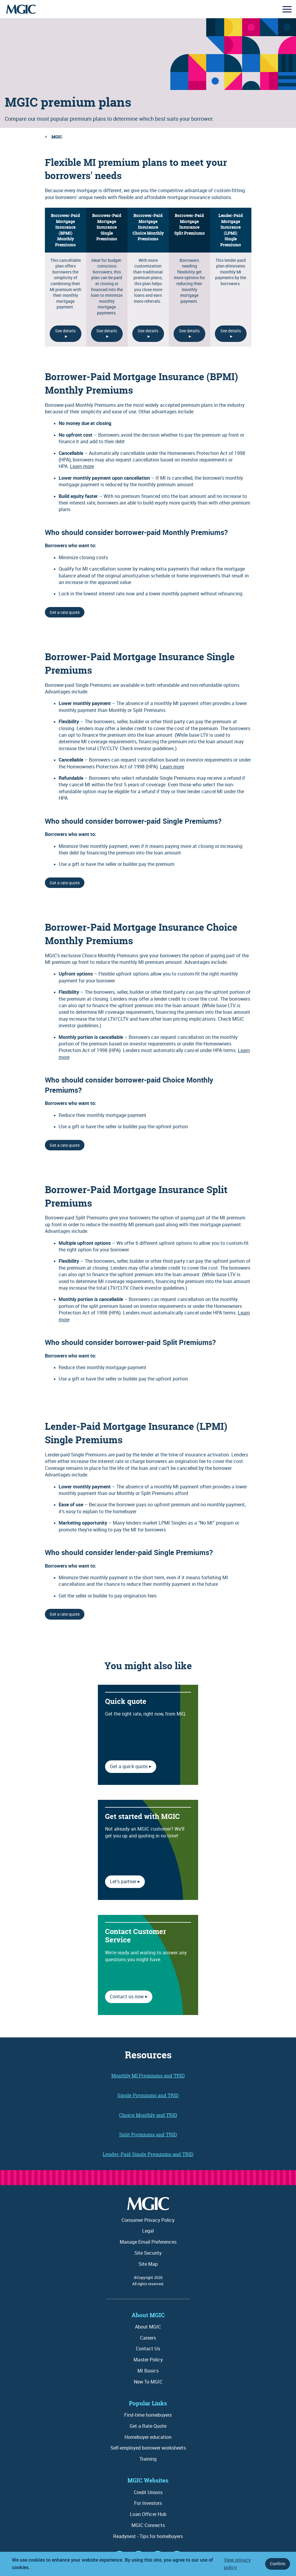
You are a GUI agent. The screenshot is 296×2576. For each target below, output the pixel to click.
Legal (148, 2231)
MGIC (56, 137)
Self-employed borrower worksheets (148, 2447)
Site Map (148, 2264)
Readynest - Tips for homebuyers (148, 2536)
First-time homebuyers (148, 2415)
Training (148, 2459)
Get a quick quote (129, 1766)
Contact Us (148, 2348)
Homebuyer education (148, 2437)
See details (65, 331)
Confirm (277, 2563)
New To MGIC (148, 2381)
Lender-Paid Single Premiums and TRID (148, 2154)
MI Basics (148, 2370)
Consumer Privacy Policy (148, 2220)
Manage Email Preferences (148, 2242)
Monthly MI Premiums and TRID (148, 2075)
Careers (148, 2338)
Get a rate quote (65, 612)
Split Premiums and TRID (148, 2134)
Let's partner (123, 1881)
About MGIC (148, 2326)
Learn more (82, 466)
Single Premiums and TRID (148, 2095)
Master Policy (148, 2359)
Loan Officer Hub (148, 2514)
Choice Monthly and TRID (148, 2115)
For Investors (148, 2503)
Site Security (148, 2253)
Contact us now (127, 1996)
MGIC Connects (148, 2525)
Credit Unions (148, 2492)
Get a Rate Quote (148, 2426)
